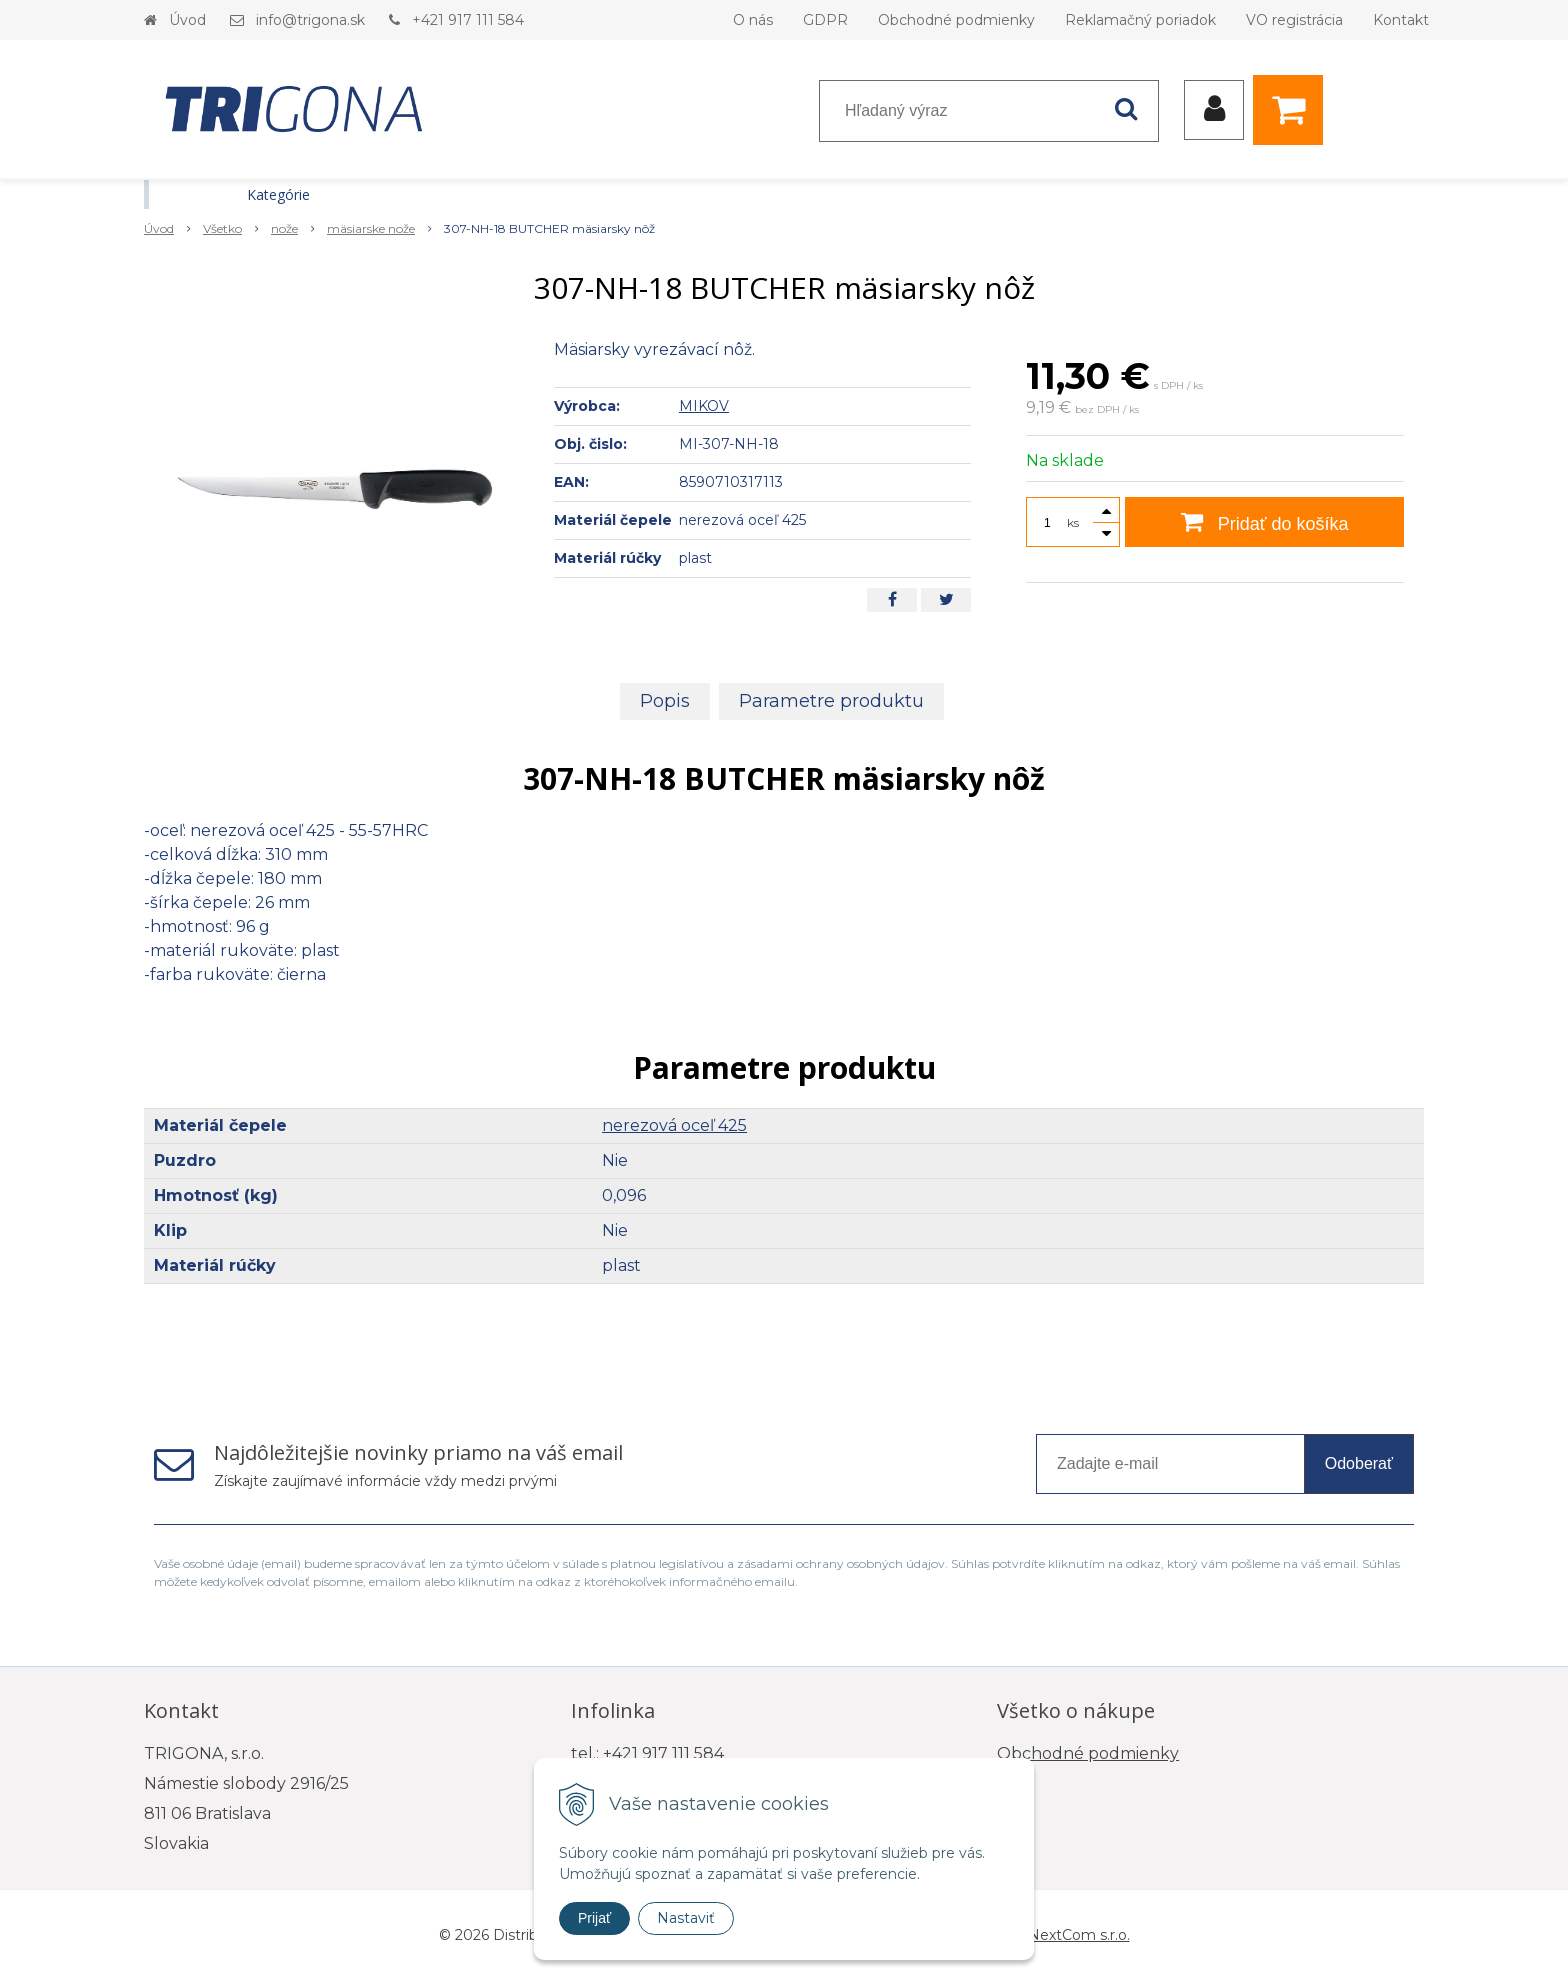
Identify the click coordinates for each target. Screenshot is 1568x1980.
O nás (753, 20)
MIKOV (704, 406)
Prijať (594, 1918)
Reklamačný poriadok (1140, 20)
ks (1073, 522)
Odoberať (1359, 1463)
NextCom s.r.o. (1079, 1935)
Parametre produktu (831, 701)
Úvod (187, 20)
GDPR (825, 20)
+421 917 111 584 (468, 20)
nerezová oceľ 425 (674, 1125)
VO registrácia (1294, 20)
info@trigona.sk (310, 20)
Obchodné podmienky (956, 20)
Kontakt (1401, 20)
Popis (665, 701)
